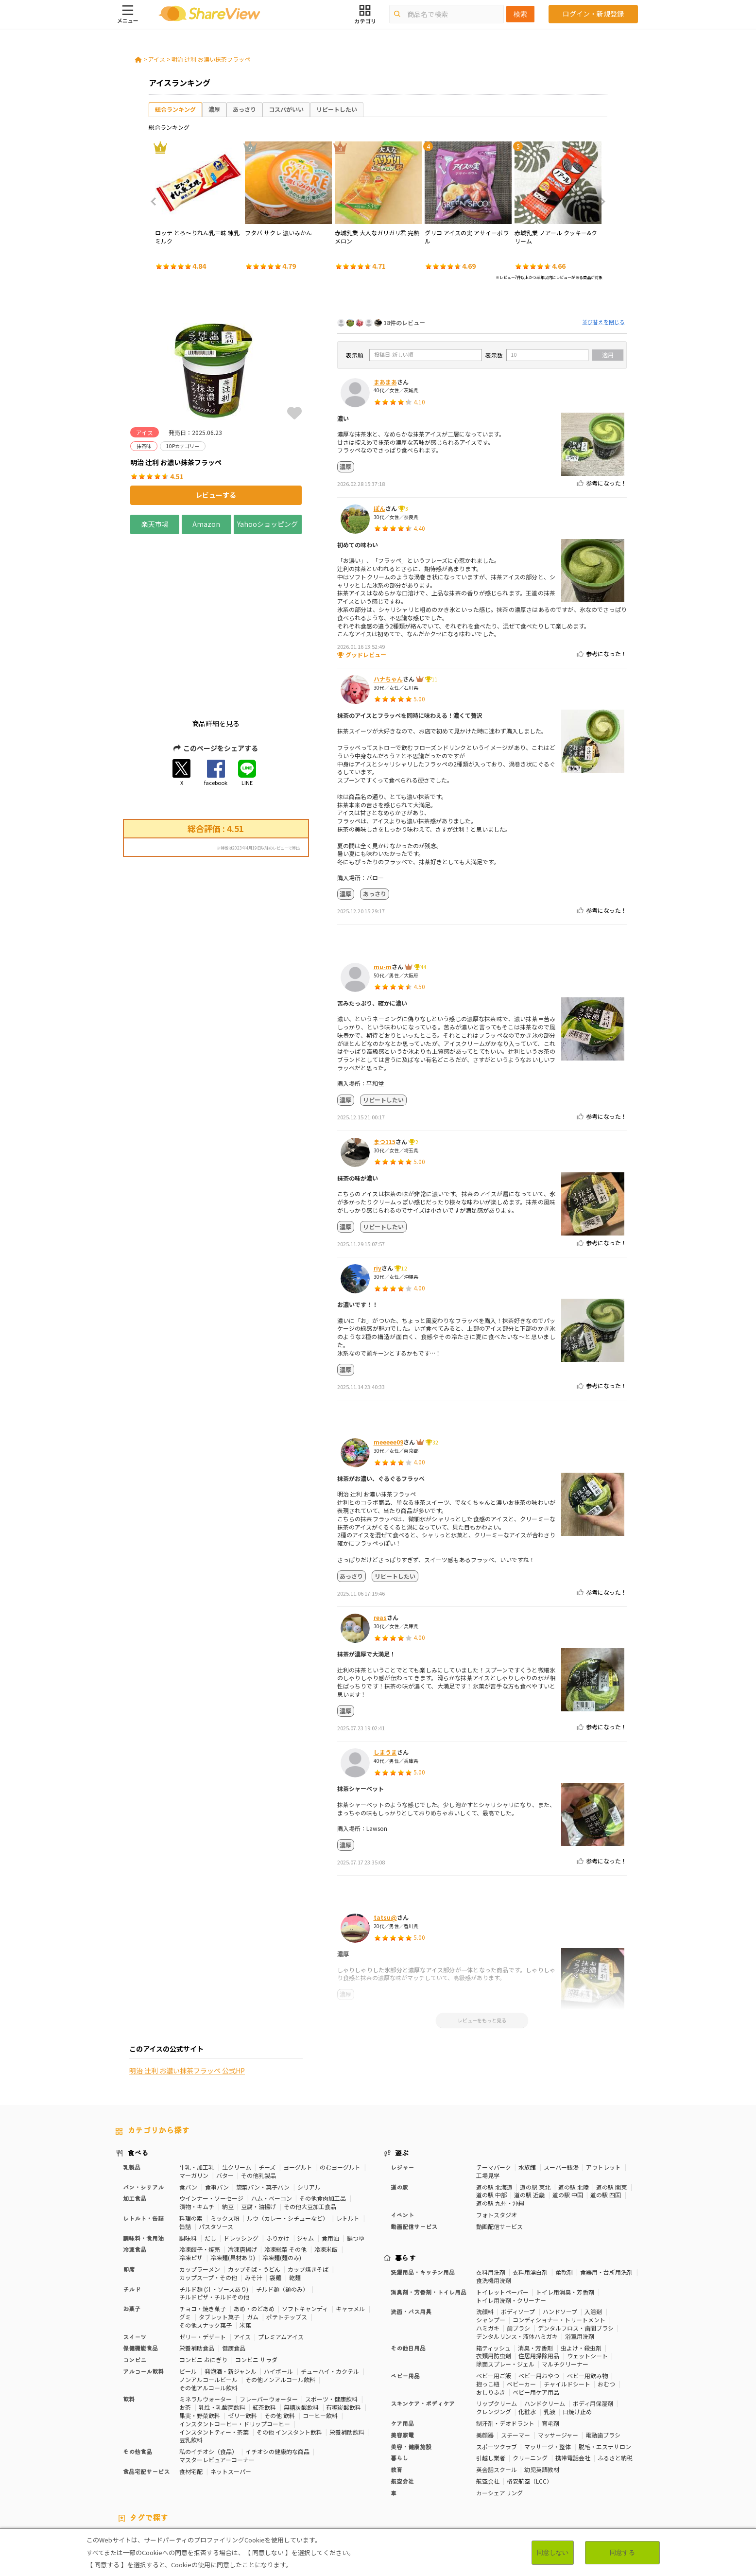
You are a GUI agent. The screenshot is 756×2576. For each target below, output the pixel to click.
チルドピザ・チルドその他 (214, 2225)
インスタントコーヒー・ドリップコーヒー (234, 2352)
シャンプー (490, 2248)
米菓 (245, 2253)
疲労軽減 (152, 2473)
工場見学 (487, 2103)
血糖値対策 (217, 2473)
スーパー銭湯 (561, 2095)
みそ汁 (253, 2205)
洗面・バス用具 (411, 2239)
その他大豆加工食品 (310, 2134)
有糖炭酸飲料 (343, 2335)
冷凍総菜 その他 (285, 2177)
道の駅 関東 (611, 2114)
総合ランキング (175, 109)
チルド (131, 2216)
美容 (578, 2465)
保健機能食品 (140, 2276)
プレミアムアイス (281, 2264)
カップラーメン (199, 2197)
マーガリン (193, 2103)
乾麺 (295, 2205)
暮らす (405, 2186)
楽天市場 (155, 524)
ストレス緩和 (287, 2473)
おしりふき (490, 2319)
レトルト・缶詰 (143, 2146)
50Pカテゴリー (230, 2465)
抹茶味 (241, 2481)
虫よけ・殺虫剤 (581, 2275)
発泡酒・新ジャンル (231, 2299)
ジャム (305, 2165)
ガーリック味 (318, 2481)
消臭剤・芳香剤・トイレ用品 (428, 2220)
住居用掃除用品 (538, 2284)
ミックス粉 (225, 2146)
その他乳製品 (258, 2103)
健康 (323, 2465)
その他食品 (137, 2379)
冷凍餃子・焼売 (199, 2177)
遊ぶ (402, 2081)
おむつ (606, 2312)
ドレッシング (240, 2165)
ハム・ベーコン (271, 2126)
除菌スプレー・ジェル (505, 2292)
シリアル (309, 2114)
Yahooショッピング (267, 524)
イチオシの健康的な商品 (277, 2379)
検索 (520, 14)
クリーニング (530, 2386)
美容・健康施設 (411, 2374)
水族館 (527, 2095)
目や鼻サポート (582, 2473)
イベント (402, 2143)
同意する (622, 2552)
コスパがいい (286, 109)
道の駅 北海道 (494, 2114)
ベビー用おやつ (538, 2303)
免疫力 (124, 2473)
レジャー (402, 2095)
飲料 (129, 2327)
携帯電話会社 (572, 2386)
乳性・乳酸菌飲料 (222, 2335)
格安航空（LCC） (529, 2409)
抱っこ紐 (487, 2312)
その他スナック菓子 (205, 2253)
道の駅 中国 (567, 2123)
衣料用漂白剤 (530, 2200)
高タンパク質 (511, 2465)
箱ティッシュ (493, 2275)
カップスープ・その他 (208, 2205)
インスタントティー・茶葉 (214, 2359)
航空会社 (402, 2409)
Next (599, 201)
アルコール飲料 (143, 2299)
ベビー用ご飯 (493, 2303)
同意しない (552, 2552)
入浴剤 (593, 2239)
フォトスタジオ (496, 2143)
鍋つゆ (355, 2165)
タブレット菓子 (219, 2245)
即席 (129, 2197)
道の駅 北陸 (573, 2114)
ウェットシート (587, 2284)
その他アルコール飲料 (208, 2315)
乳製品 (131, 2095)
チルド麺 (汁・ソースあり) (213, 2216)
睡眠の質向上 (330, 2473)
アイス (156, 59)
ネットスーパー (230, 2399)
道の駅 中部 (491, 2123)
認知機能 (427, 2473)
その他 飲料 (279, 2343)
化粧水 (527, 2339)
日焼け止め (577, 2339)
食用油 (330, 2165)
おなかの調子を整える (457, 2465)
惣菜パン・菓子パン (263, 2114)
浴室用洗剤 (579, 2264)
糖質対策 (348, 2465)
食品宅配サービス (146, 2399)
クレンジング (493, 2339)
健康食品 (233, 2276)
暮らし (399, 2386)
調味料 (188, 2165)
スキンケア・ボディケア (423, 2331)
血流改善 (500, 2473)
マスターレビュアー (284, 2465)
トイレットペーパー (502, 2220)
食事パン (217, 2114)
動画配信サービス (414, 2154)
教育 (396, 2397)
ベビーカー (521, 2312)
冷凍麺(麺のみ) (281, 2185)
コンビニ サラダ (256, 2287)
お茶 (185, 2335)
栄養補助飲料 (346, 2359)
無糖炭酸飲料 (301, 2335)
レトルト (348, 2146)
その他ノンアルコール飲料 (280, 2307)
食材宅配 (191, 2399)
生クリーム (236, 2095)
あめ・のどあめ (254, 2236)
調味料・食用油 (143, 2165)
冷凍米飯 (326, 2177)
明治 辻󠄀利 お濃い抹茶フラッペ (211, 59)
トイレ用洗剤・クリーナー (511, 2228)
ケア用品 (402, 2351)
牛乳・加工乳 (196, 2095)
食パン (188, 2114)
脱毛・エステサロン (605, 2374)
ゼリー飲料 (242, 2343)
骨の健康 (604, 2465)
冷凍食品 (134, 2177)
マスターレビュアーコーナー (217, 2388)
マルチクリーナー (565, 2292)
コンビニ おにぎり (203, 2287)
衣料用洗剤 (490, 2200)
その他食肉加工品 (322, 2126)
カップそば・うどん (254, 2197)
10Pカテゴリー (135, 2465)
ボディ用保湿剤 (593, 2331)
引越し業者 (490, 2386)
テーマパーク (493, 2095)
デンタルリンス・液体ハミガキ (517, 2264)
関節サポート (537, 2473)
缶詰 (185, 2154)
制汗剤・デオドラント (505, 2351)
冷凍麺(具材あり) (232, 2185)
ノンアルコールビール (208, 2307)
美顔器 (485, 2363)
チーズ (266, 2095)
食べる (138, 2081)
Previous (156, 201)
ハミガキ (487, 2256)
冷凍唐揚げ (242, 2177)
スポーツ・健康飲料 (331, 2327)
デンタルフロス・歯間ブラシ (576, 2256)
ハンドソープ (560, 2239)
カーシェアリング (499, 2421)
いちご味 (127, 2481)
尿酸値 (619, 2473)
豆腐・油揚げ (258, 2134)
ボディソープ (518, 2239)
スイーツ (134, 2264)
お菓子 (131, 2236)
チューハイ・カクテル (330, 2299)
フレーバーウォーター (269, 2327)
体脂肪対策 (550, 2465)
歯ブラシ (518, 2256)
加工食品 (134, 2126)
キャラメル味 (275, 2481)
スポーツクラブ (496, 2374)
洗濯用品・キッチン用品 (423, 2200)
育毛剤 (550, 2351)
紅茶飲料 (264, 2335)
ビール (188, 2299)
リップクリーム (496, 2331)
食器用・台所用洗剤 (606, 2200)
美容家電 (402, 2363)
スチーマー (515, 2363)
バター (225, 2103)
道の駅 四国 (605, 2123)
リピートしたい (336, 109)
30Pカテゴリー (183, 2465)
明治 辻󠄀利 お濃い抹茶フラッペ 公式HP (187, 1009)
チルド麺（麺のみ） (282, 2216)
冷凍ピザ (191, 2185)
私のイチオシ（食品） (208, 2379)
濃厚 (214, 109)
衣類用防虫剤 (493, 2284)
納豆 (228, 2134)
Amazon (206, 524)
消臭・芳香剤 (535, 2275)
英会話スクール (496, 2397)
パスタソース (216, 2154)
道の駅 (399, 2114)
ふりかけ (278, 2165)
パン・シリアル (143, 2114)
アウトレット (603, 2095)
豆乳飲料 (191, 2368)
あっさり (244, 109)
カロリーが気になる (394, 2465)
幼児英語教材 (541, 2397)
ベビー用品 (405, 2303)
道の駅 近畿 (529, 2123)
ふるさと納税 (615, 2386)
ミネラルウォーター (205, 2327)
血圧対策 (183, 2473)
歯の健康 (250, 2473)
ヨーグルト (297, 2095)
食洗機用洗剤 (493, 2208)
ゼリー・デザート (202, 2264)
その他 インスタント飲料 (289, 2359)
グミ (185, 2245)
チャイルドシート (567, 2312)
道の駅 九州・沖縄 (500, 2131)
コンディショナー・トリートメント (559, 2248)
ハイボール (278, 2299)
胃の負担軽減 (463, 2473)
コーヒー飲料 (320, 2343)
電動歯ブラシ (602, 2363)
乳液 (549, 2339)
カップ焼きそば (308, 2197)
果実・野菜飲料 (199, 2343)
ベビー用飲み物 (587, 2303)
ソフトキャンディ (305, 2236)
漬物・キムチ (196, 2134)
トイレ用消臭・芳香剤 (565, 2220)
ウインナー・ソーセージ (211, 2126)
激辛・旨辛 (180, 2481)
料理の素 (191, 2146)
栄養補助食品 (196, 2276)
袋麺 (275, 2205)
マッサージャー (558, 2363)
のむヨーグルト (340, 2095)
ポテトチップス (286, 2245)
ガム (252, 2245)
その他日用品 (408, 2275)
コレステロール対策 (381, 2473)
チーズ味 (214, 2481)
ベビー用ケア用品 (536, 2319)
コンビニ (134, 2287)
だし (210, 2165)
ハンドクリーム (544, 2331)
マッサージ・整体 (547, 2374)
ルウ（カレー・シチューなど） (287, 2146)
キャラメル (350, 2236)
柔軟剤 (564, 2200)
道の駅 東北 (535, 2114)
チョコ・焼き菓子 (202, 2236)
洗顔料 (485, 2239)
